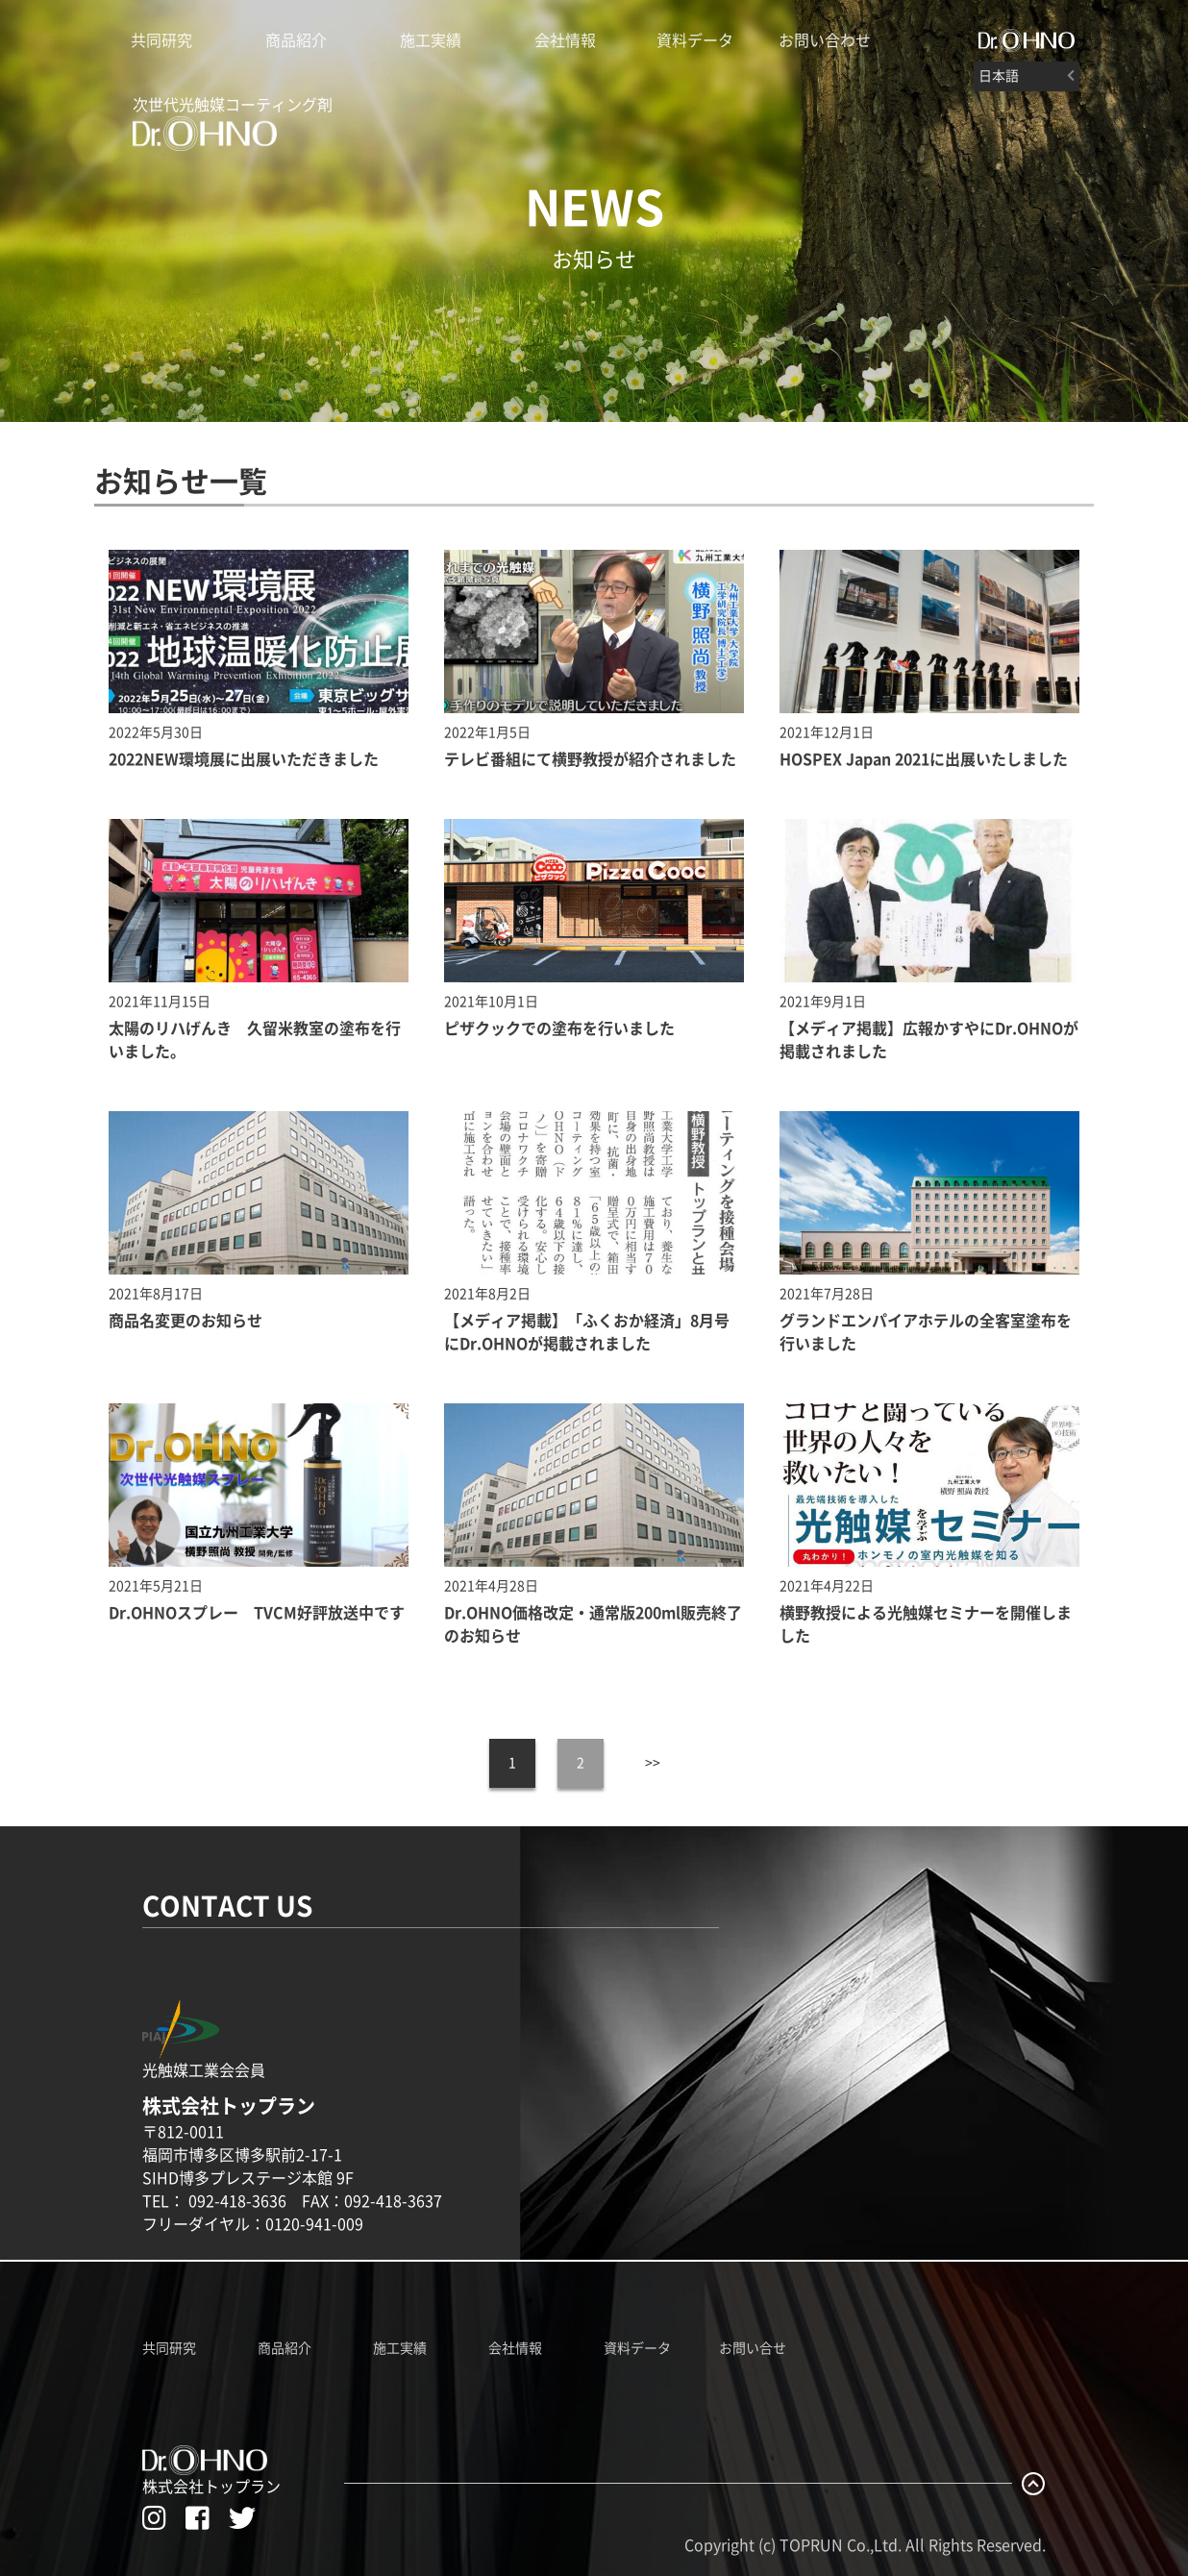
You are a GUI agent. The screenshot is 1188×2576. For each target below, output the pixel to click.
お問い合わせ (825, 40)
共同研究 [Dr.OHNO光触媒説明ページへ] (161, 40)
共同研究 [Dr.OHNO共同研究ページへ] (169, 2348)
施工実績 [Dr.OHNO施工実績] (430, 40)
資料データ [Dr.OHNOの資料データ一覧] (694, 40)
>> (652, 1763)
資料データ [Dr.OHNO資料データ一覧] (637, 2348)
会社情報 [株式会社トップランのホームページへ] (565, 40)
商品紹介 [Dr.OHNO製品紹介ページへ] (296, 40)
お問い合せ (752, 2348)
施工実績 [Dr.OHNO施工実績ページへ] (400, 2348)
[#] (1026, 40)
